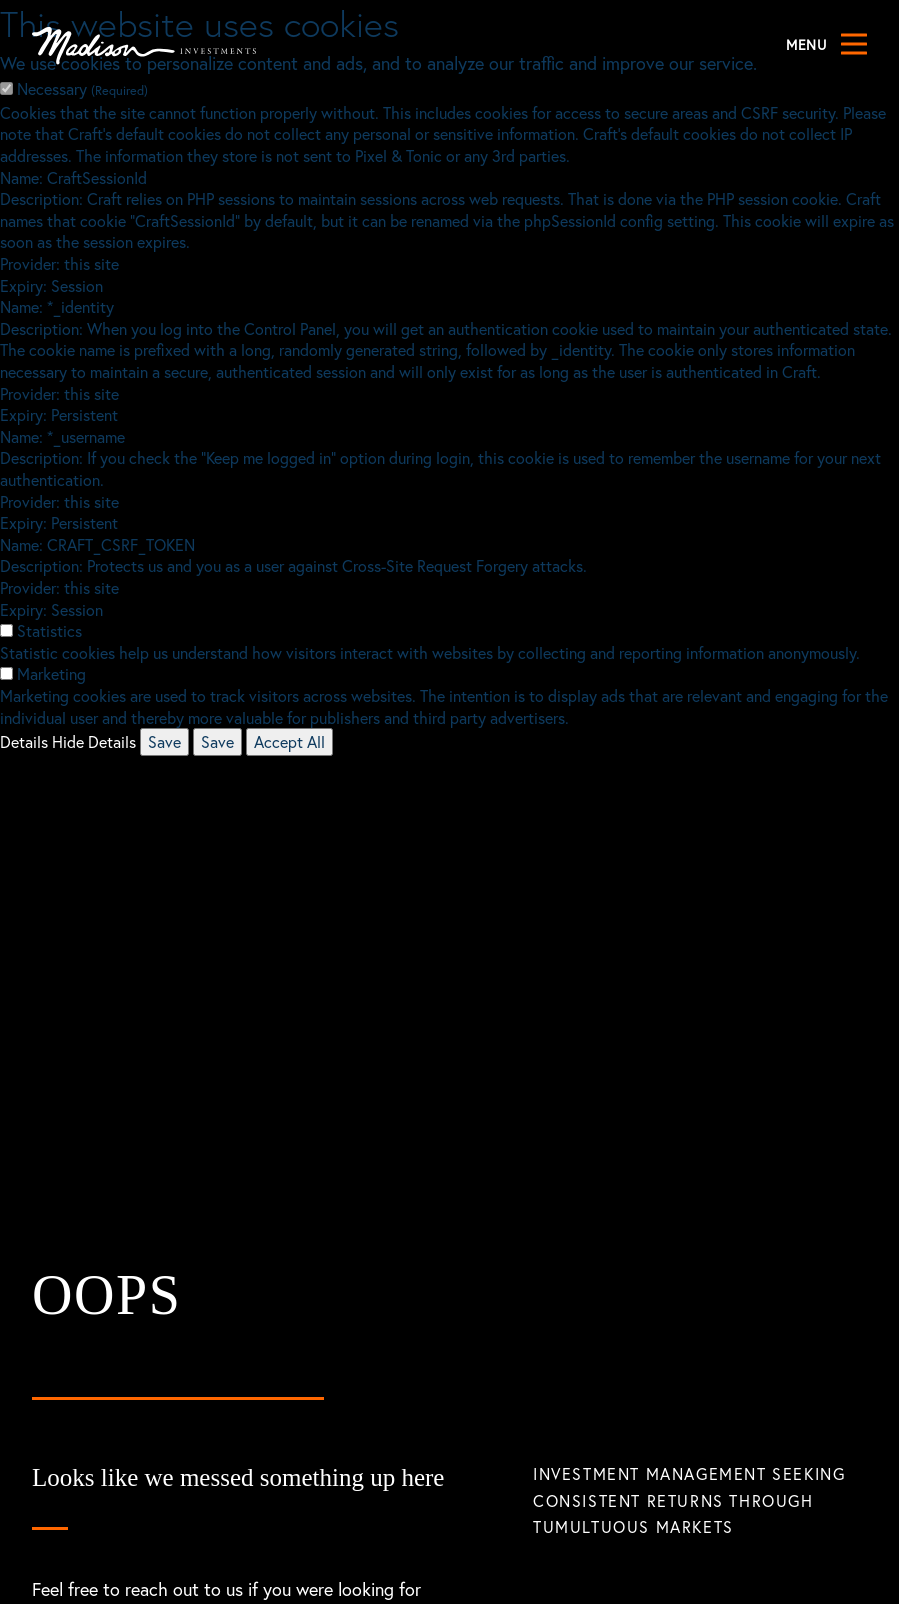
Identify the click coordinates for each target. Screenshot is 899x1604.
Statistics (49, 630)
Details (24, 741)
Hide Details (94, 741)
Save (164, 741)
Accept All (289, 741)
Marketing (51, 673)
